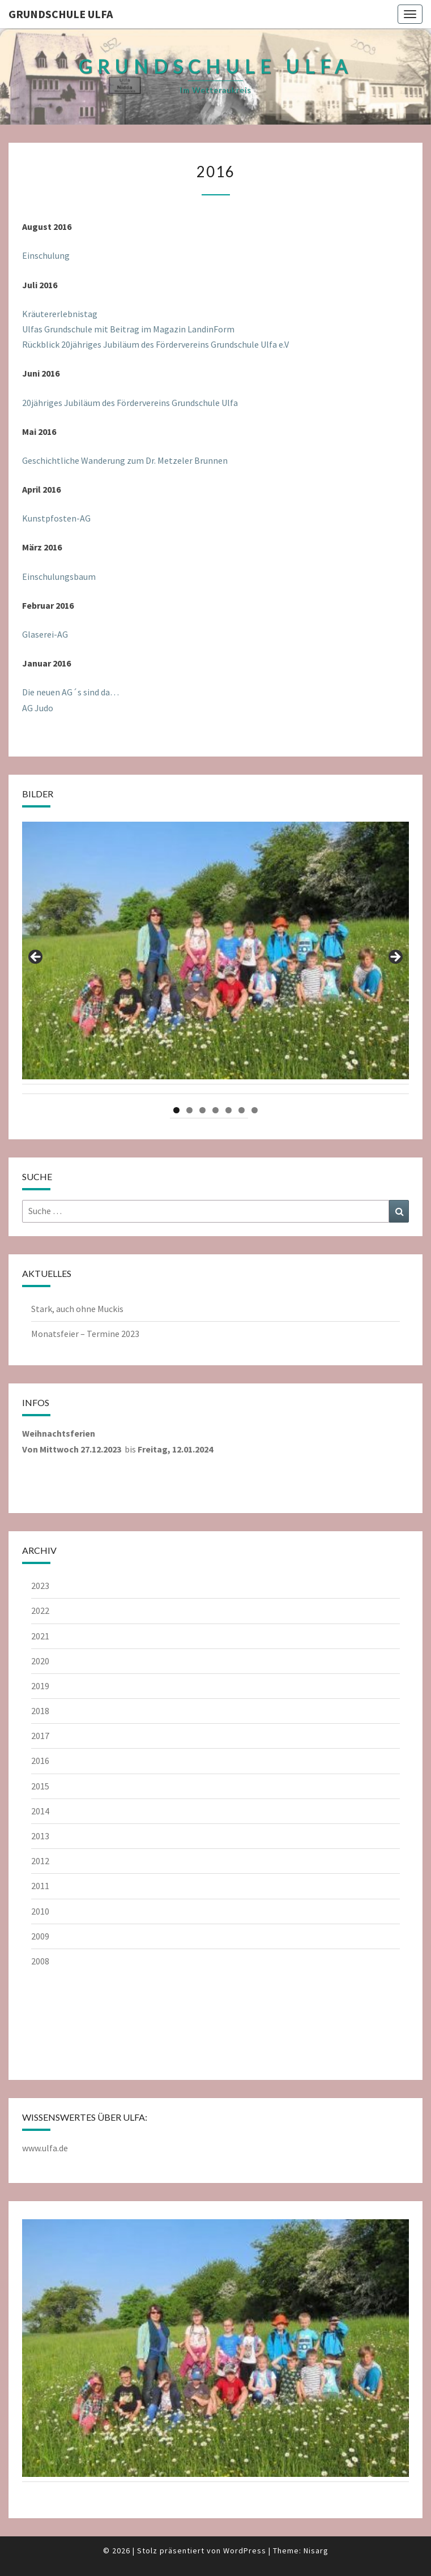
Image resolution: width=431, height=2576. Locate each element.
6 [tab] (241, 1110)
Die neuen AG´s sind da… (70, 692)
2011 (40, 1885)
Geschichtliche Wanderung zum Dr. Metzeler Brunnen (125, 460)
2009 (40, 1936)
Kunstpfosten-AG (56, 518)
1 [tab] (176, 1110)
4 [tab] (215, 1110)
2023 (40, 1585)
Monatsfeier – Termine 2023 (85, 1333)
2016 (40, 1760)
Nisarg (316, 2550)
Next (394, 957)
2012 (40, 1860)
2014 (40, 1811)
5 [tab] (228, 1110)
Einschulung (46, 255)
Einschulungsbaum (59, 576)
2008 (40, 1961)
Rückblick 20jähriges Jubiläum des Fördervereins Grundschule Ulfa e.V (155, 344)
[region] (215, 960)
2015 (40, 1786)
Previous (36, 957)
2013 (40, 1836)
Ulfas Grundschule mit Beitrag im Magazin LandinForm (128, 329)
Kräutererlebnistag (59, 313)
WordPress (244, 2550)
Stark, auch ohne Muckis (77, 1308)
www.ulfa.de (45, 2148)
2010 (40, 1911)
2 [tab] (189, 1110)
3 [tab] (202, 1110)
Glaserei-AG (45, 634)
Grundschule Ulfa (60, 14)
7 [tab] (254, 1110)
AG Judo (37, 708)
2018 (40, 1710)
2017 (40, 1735)
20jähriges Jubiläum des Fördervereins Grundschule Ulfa (130, 402)
